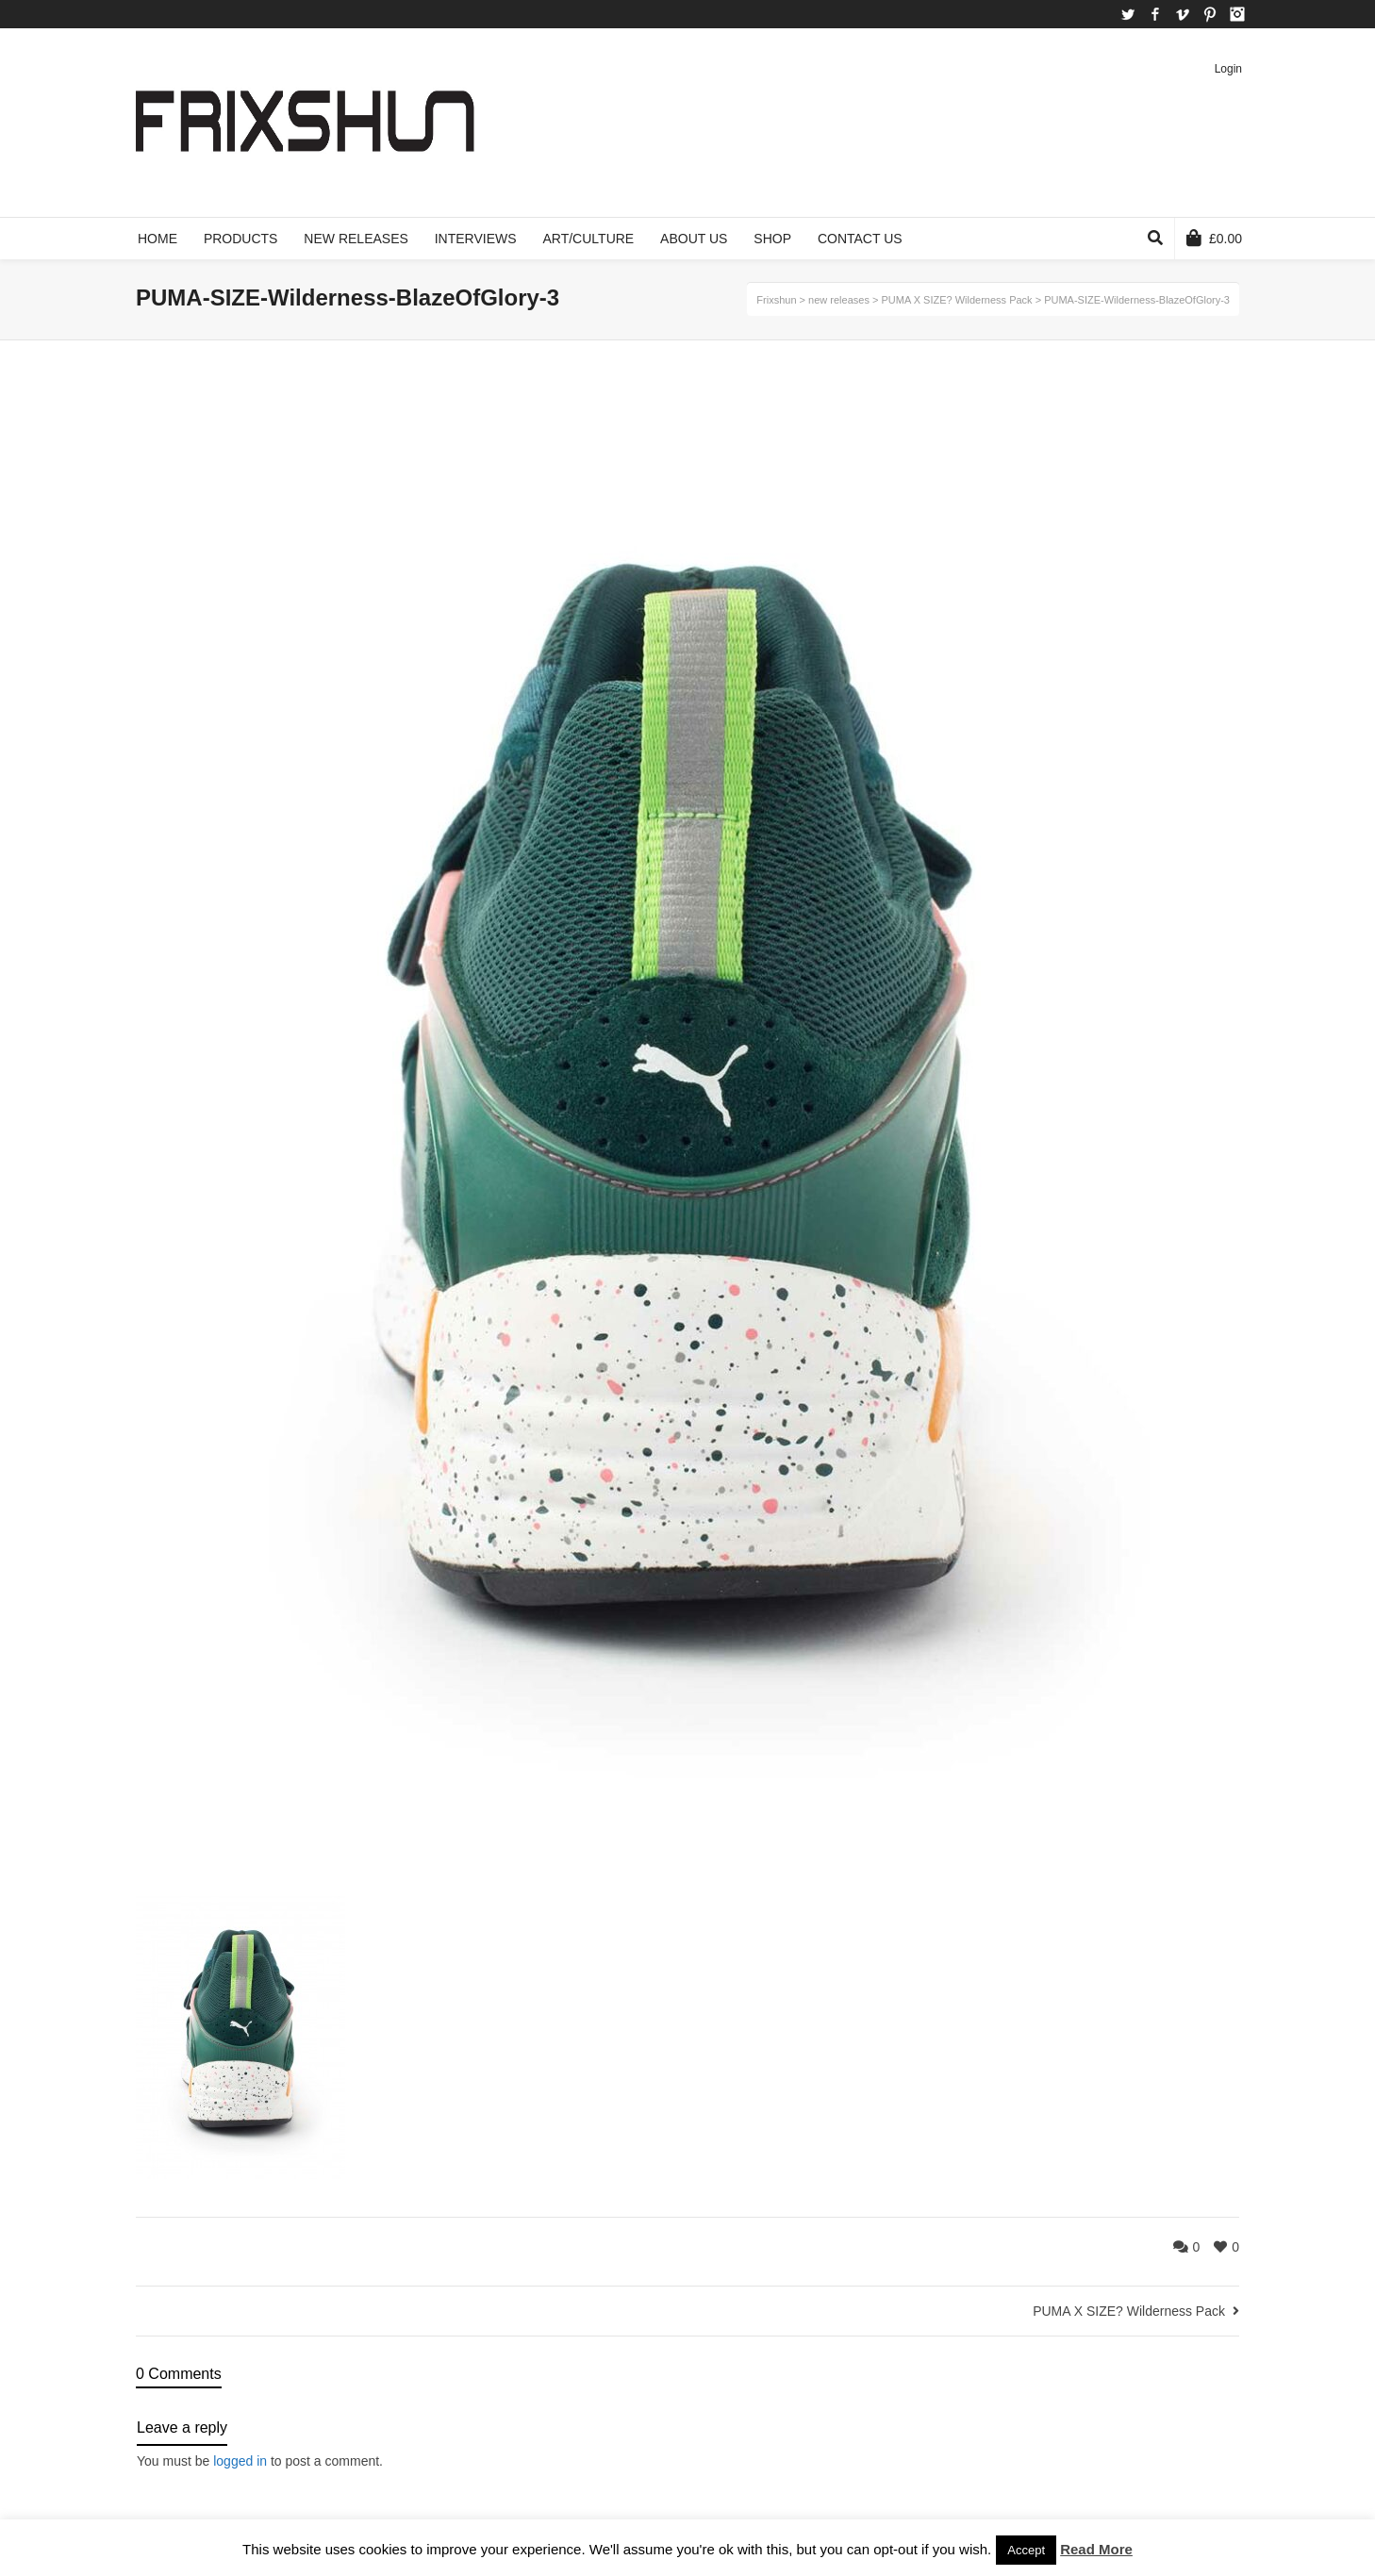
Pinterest (1210, 14)
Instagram (1237, 14)
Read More (1096, 2549)
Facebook (1155, 14)
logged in (240, 2461)
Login (1228, 68)
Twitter (1128, 14)
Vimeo (1182, 14)
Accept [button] (1026, 2550)
